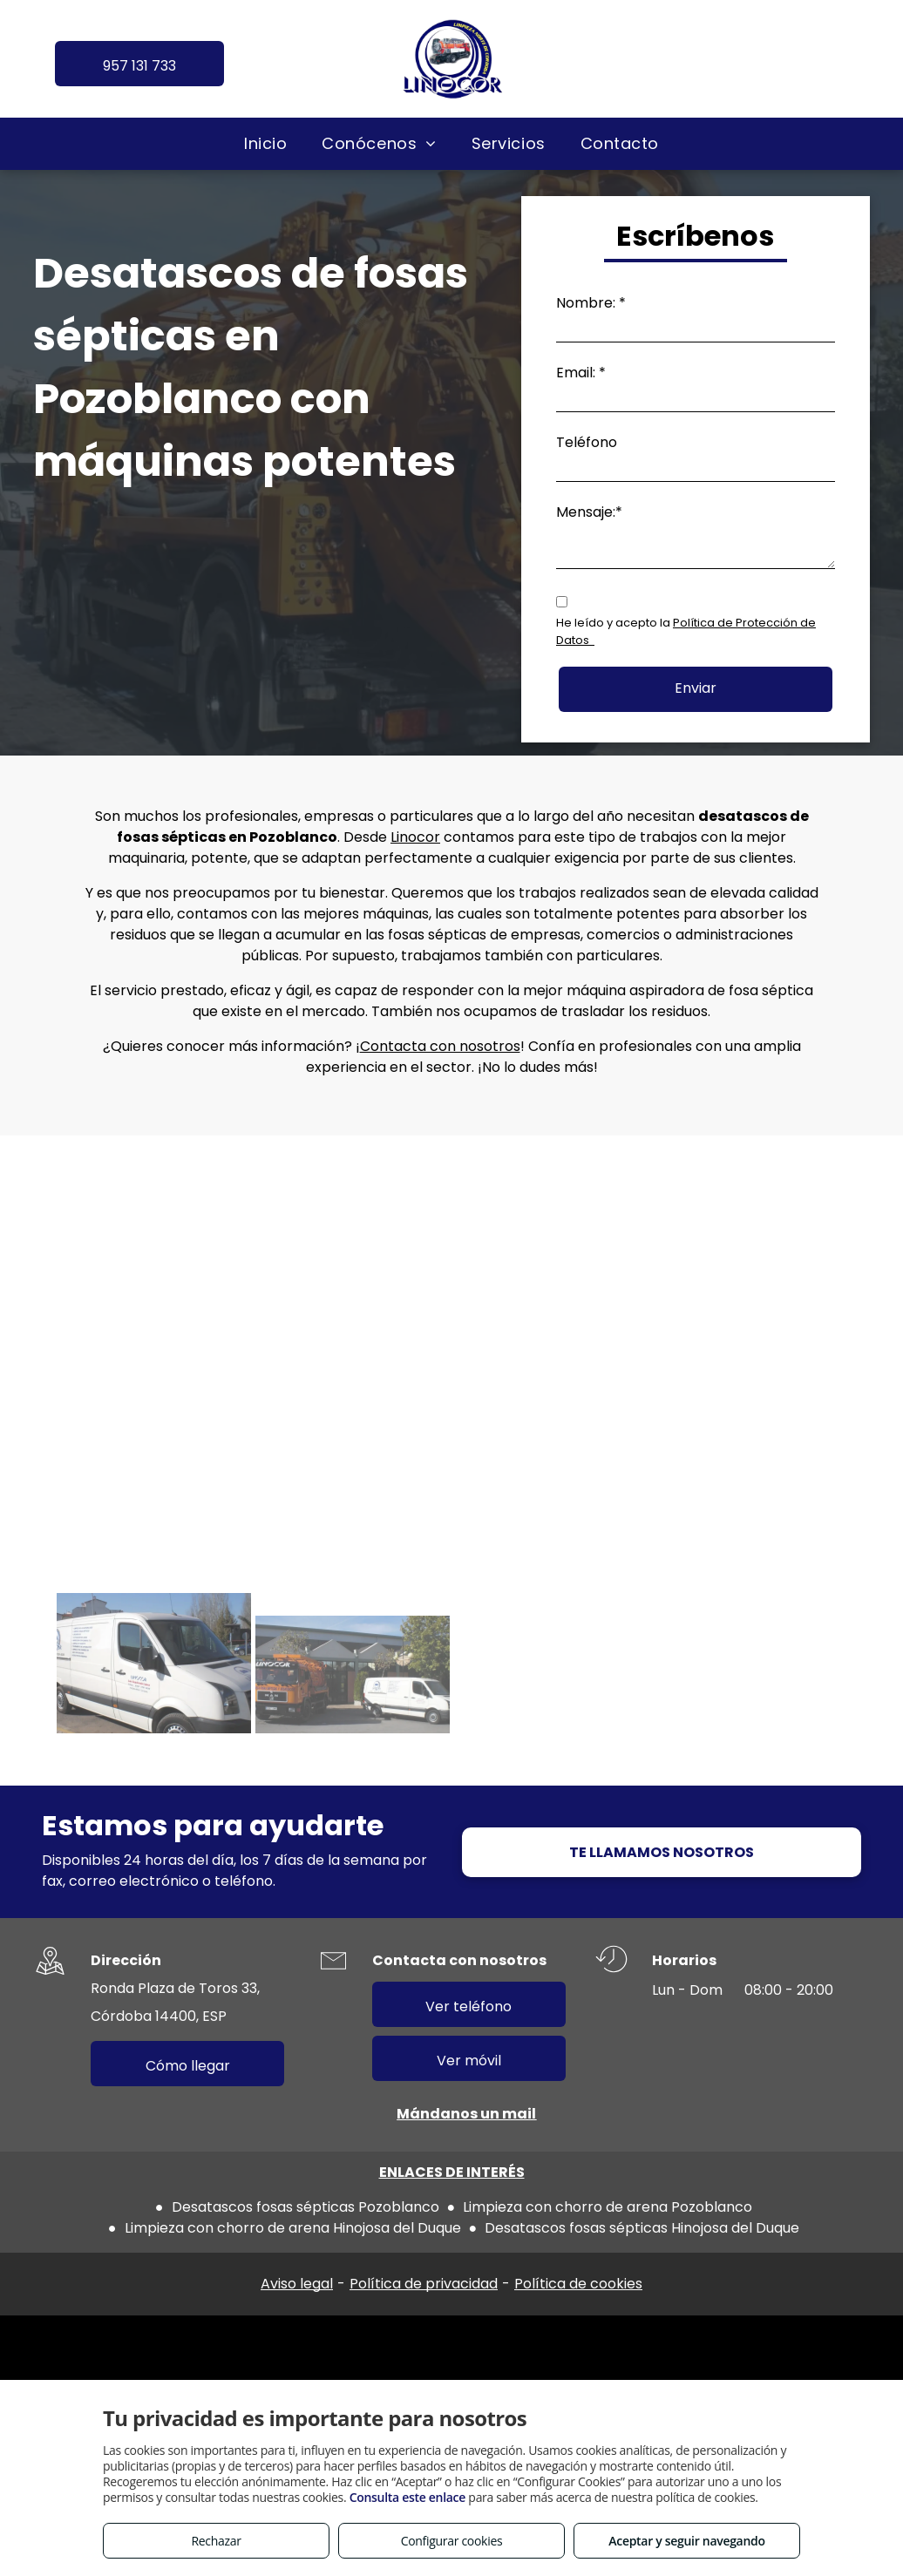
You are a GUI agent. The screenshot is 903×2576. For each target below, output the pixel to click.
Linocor (415, 837)
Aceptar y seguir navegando (686, 2540)
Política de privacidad (424, 2284)
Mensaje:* (589, 512)
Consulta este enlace (407, 2497)
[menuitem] (265, 143)
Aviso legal (297, 2284)
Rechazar (216, 2540)
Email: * (581, 373)
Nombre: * (591, 303)
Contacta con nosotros (440, 1046)
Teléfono (586, 442)
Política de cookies (578, 2284)
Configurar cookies (452, 2540)
